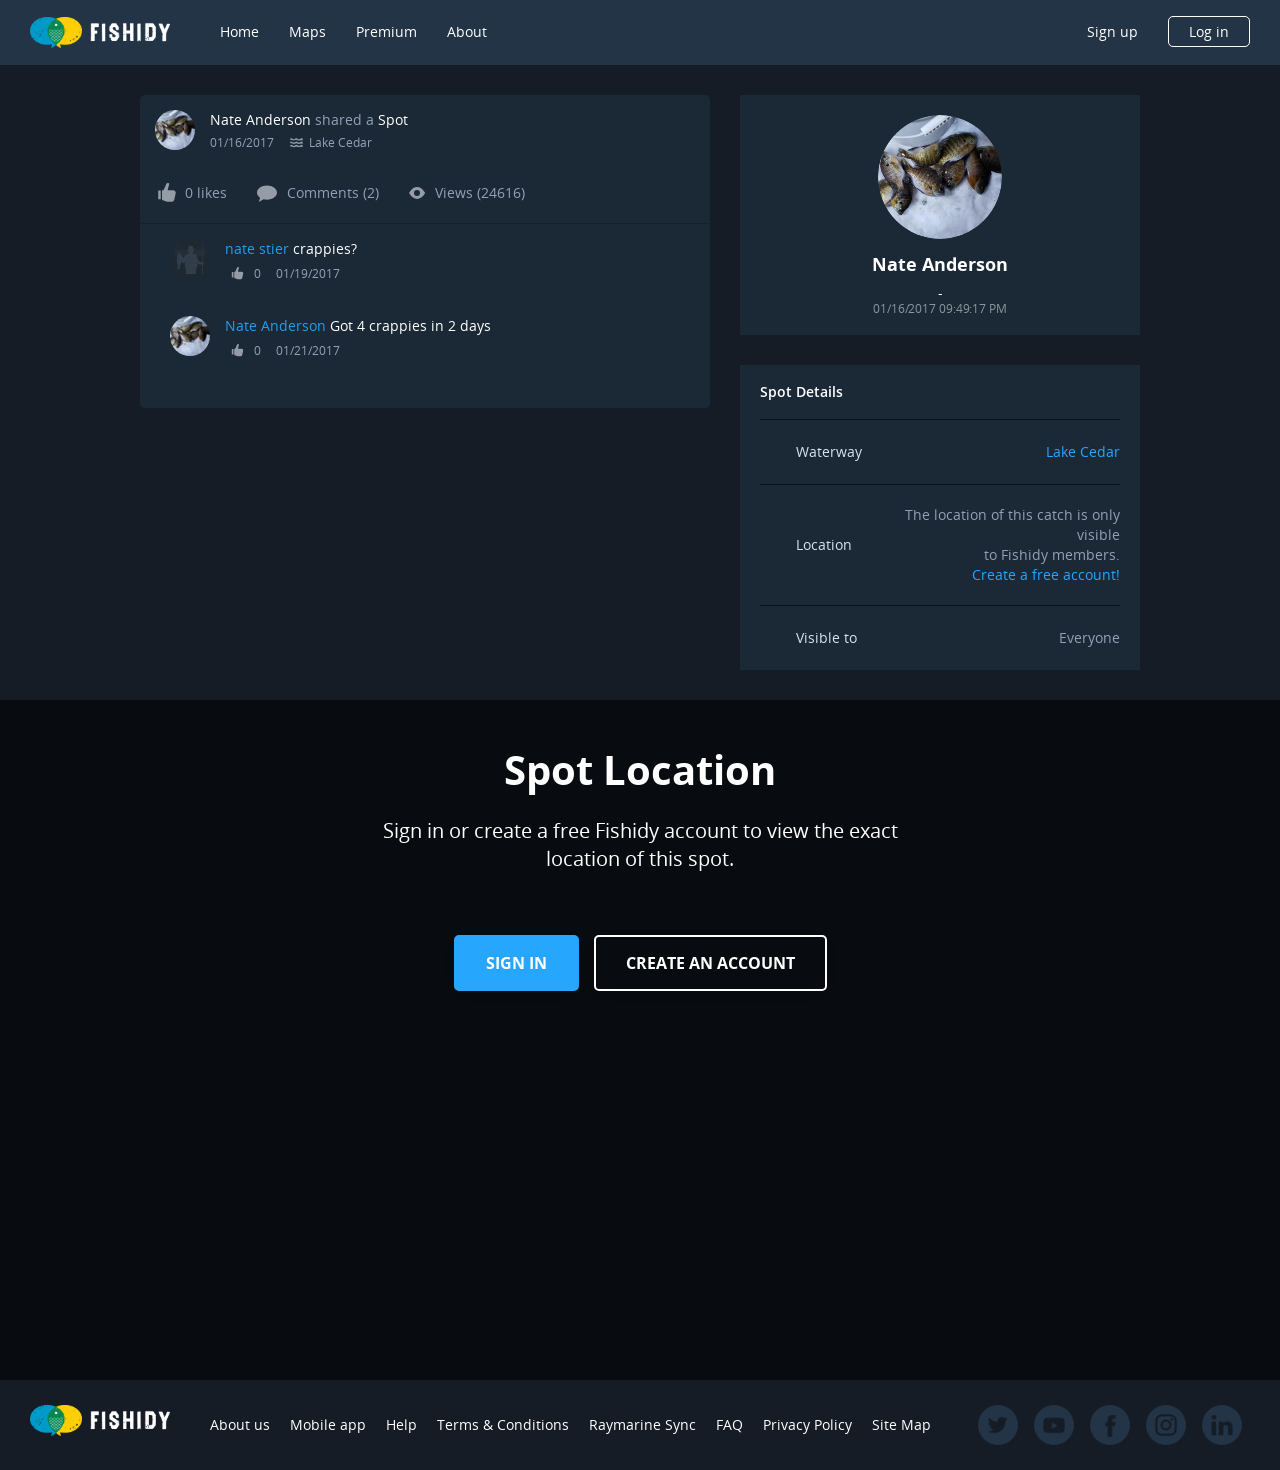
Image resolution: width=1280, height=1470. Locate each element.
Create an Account (710, 963)
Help (401, 1424)
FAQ (729, 1424)
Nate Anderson (260, 119)
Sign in (516, 963)
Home (239, 31)
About (467, 31)
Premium (386, 31)
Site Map (901, 1424)
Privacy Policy (807, 1424)
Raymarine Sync (642, 1424)
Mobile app (328, 1424)
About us (240, 1424)
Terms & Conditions (503, 1424)
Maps (307, 31)
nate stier (257, 248)
